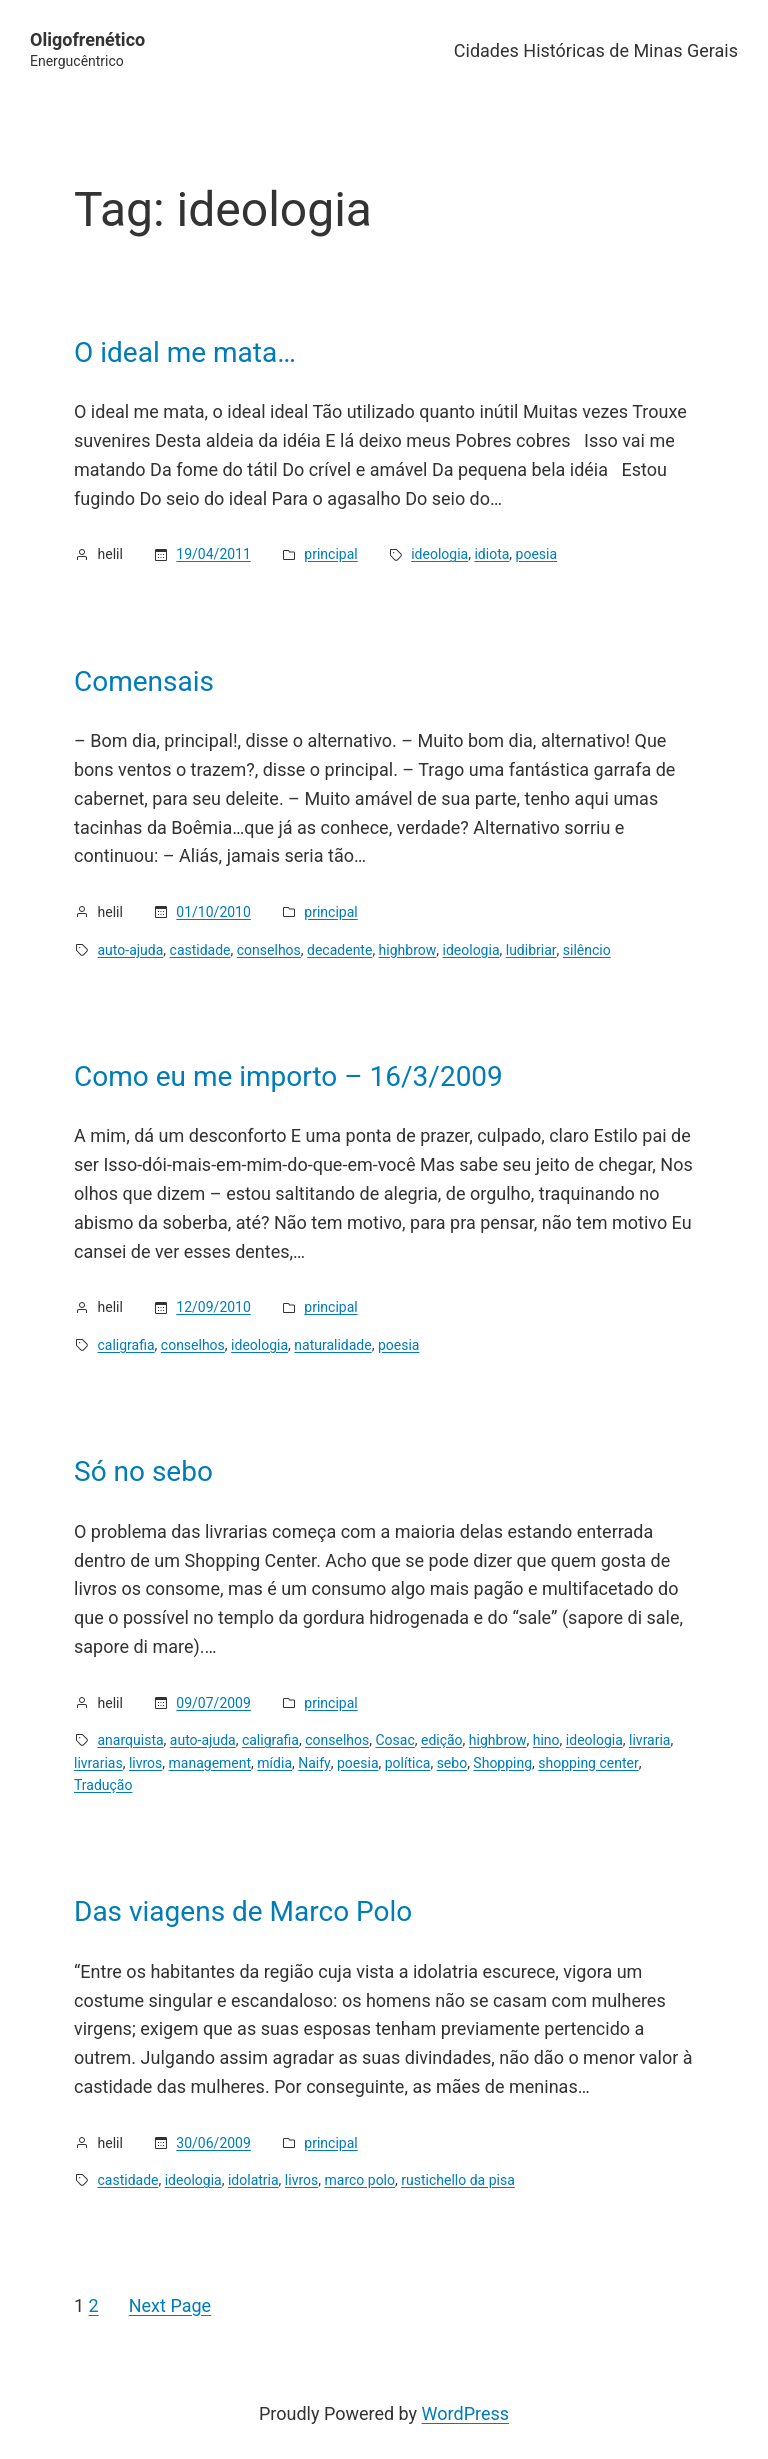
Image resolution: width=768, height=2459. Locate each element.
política (408, 1763)
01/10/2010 (213, 912)
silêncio (587, 950)
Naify (314, 1763)
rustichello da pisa (458, 2180)
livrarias (98, 1763)
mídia (274, 1763)
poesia (537, 554)
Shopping (502, 1763)
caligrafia (126, 1345)
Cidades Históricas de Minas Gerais (596, 50)
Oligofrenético (87, 39)
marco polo (359, 2180)
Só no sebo (143, 1472)
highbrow (408, 950)
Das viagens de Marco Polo (243, 1912)
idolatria (253, 2180)
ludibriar (531, 950)
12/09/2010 (213, 1307)
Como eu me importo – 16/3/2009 (288, 1077)
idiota (491, 554)
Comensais (144, 682)
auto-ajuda (131, 950)
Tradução (103, 1785)
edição (442, 1740)
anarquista (131, 1740)
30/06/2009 (213, 2143)
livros (145, 1763)
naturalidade (332, 1345)
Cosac (394, 1740)
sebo (452, 1763)
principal (330, 554)
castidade (200, 950)
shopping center (588, 1763)
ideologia (439, 554)
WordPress (465, 2413)
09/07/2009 (213, 1703)
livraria (649, 1740)
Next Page (170, 2305)
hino (546, 1740)
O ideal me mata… (185, 353)
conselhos (269, 950)
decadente (339, 950)
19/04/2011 (213, 554)
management (210, 1763)
